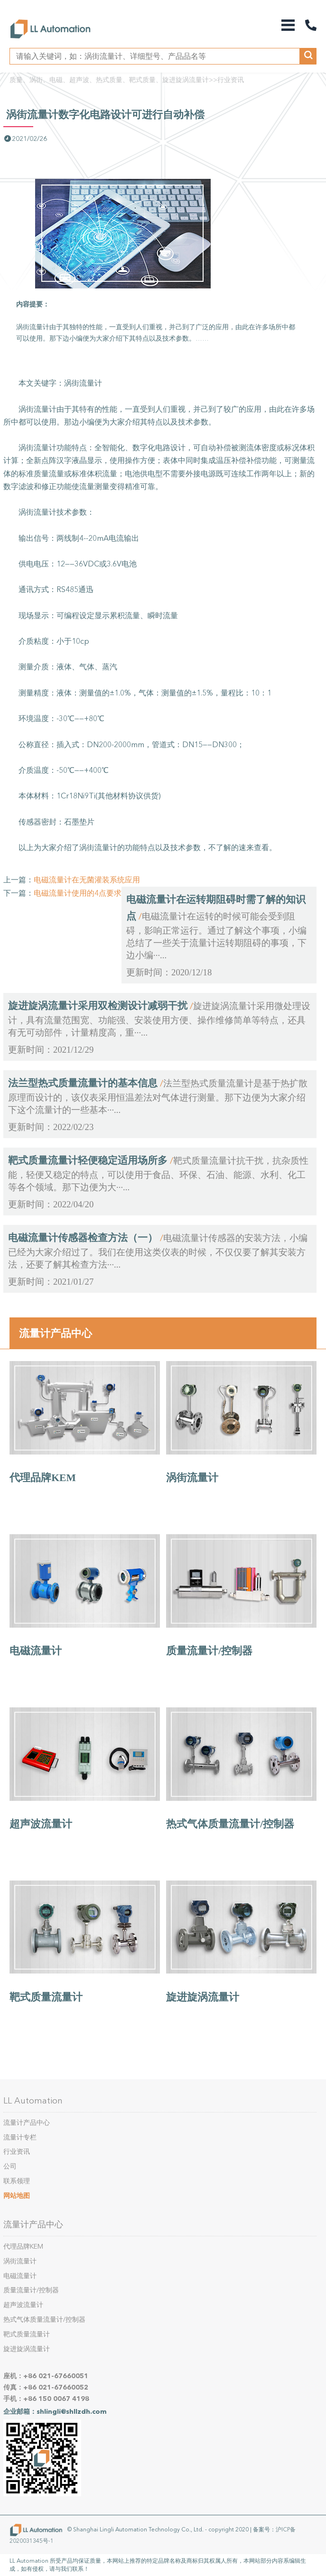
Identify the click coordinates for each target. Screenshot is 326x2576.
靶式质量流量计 (46, 1997)
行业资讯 (230, 80)
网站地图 (16, 2196)
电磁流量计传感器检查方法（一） (83, 1237)
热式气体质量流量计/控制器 (230, 1824)
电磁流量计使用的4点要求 (77, 893)
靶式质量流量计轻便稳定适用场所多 (88, 1160)
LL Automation (33, 2100)
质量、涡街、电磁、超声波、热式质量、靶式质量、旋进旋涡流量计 (109, 80)
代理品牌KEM (42, 1477)
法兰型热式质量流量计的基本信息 (83, 1083)
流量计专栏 (20, 2137)
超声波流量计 (40, 1824)
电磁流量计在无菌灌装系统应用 (87, 879)
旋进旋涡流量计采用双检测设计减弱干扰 (97, 1006)
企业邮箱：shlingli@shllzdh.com (55, 2412)
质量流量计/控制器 (209, 1651)
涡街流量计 (192, 1477)
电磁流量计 (35, 1651)
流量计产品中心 (55, 1333)
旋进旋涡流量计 (202, 1997)
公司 (10, 2166)
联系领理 (16, 2181)
